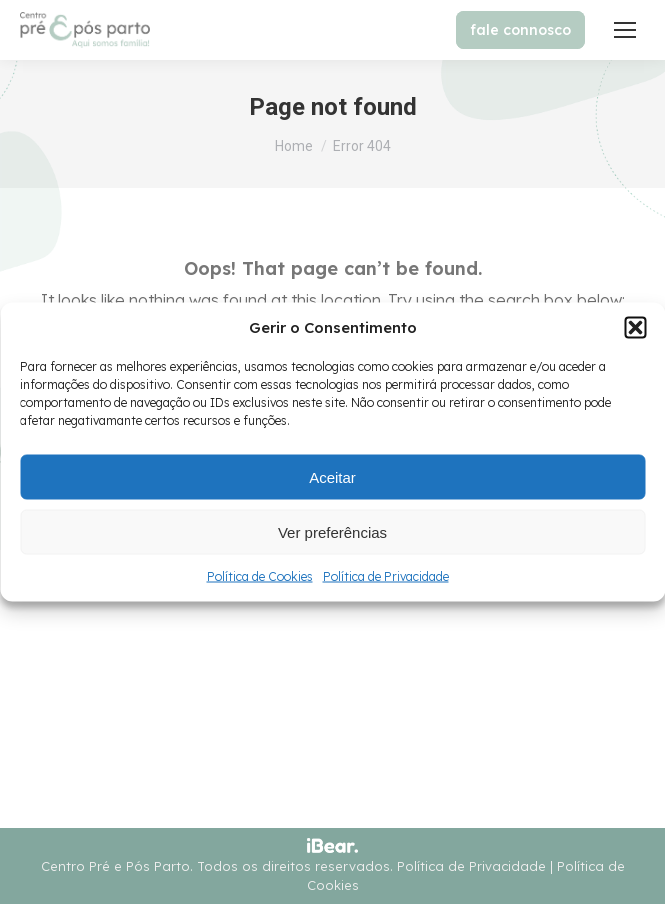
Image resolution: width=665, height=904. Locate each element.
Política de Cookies (260, 576)
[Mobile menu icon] (625, 30)
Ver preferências (332, 531)
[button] (635, 328)
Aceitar (332, 476)
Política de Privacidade (386, 576)
